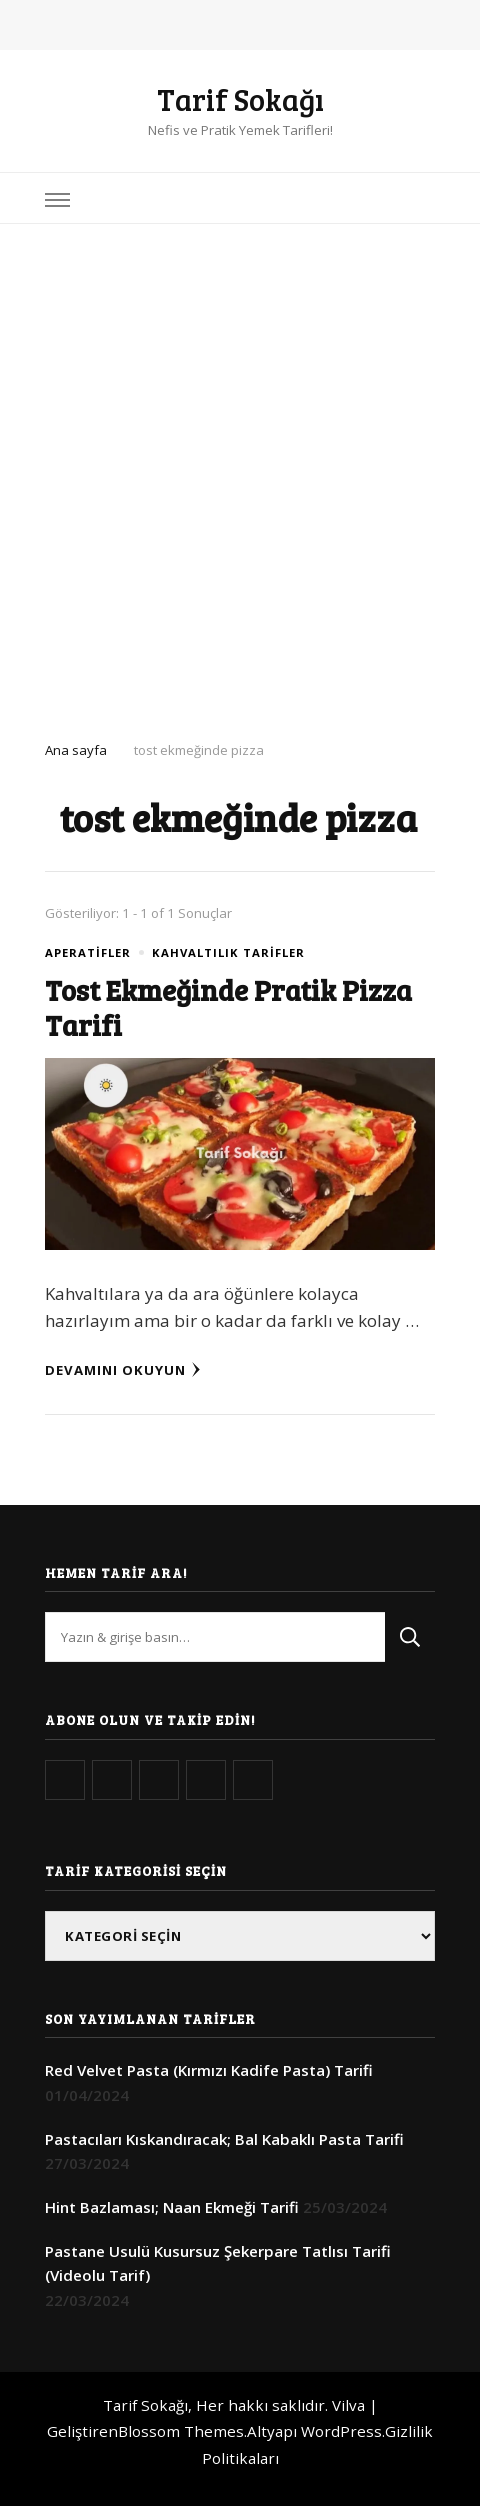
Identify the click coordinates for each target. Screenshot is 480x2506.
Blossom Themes (181, 2431)
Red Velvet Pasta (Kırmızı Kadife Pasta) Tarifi (209, 2070)
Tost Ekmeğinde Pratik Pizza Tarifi (228, 1007)
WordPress (341, 2431)
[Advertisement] (240, 474)
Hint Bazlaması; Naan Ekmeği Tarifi (172, 2207)
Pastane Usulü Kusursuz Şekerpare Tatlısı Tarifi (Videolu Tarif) (218, 2263)
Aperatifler (88, 952)
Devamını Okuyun (123, 1370)
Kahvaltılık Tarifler (228, 952)
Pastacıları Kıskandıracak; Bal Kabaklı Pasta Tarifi (224, 2139)
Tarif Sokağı (240, 99)
